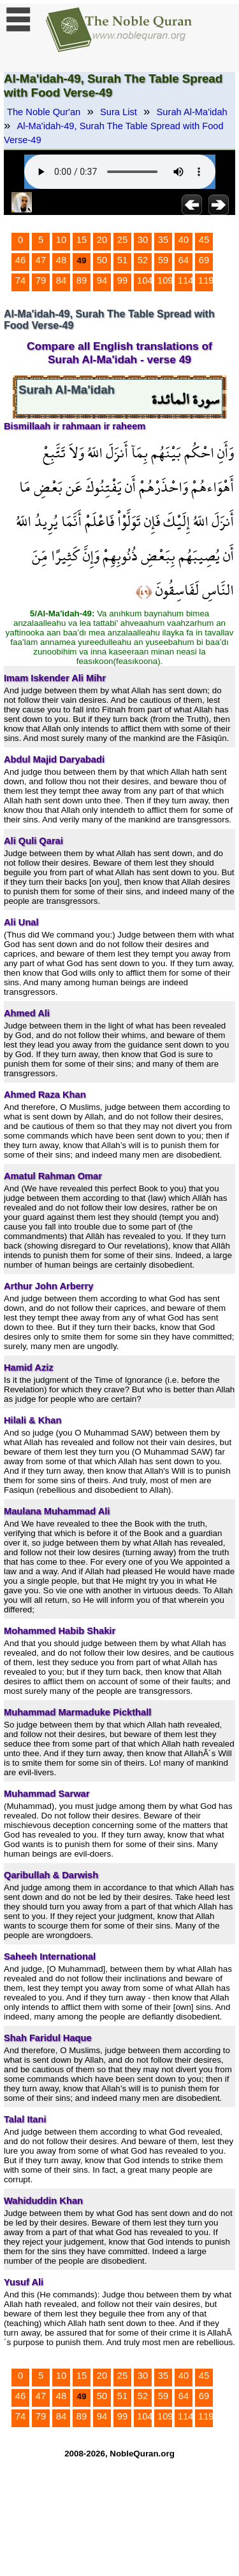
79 (41, 280)
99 (122, 280)
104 (144, 280)
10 (61, 240)
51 (122, 260)
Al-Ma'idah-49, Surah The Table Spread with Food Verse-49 (114, 133)
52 (143, 260)
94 (102, 280)
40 (183, 240)
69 (204, 260)
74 (20, 280)
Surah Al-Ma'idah (192, 112)
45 (204, 240)
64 (183, 260)
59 (163, 260)
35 (163, 240)
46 (20, 260)
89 (81, 280)
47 (41, 260)
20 (102, 240)
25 (122, 240)
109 (165, 280)
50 (102, 260)
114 (185, 280)
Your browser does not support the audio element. (119, 172)
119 (206, 280)
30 (143, 240)
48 (61, 260)
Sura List (118, 112)
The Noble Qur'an (43, 112)
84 (61, 280)
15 (81, 240)
